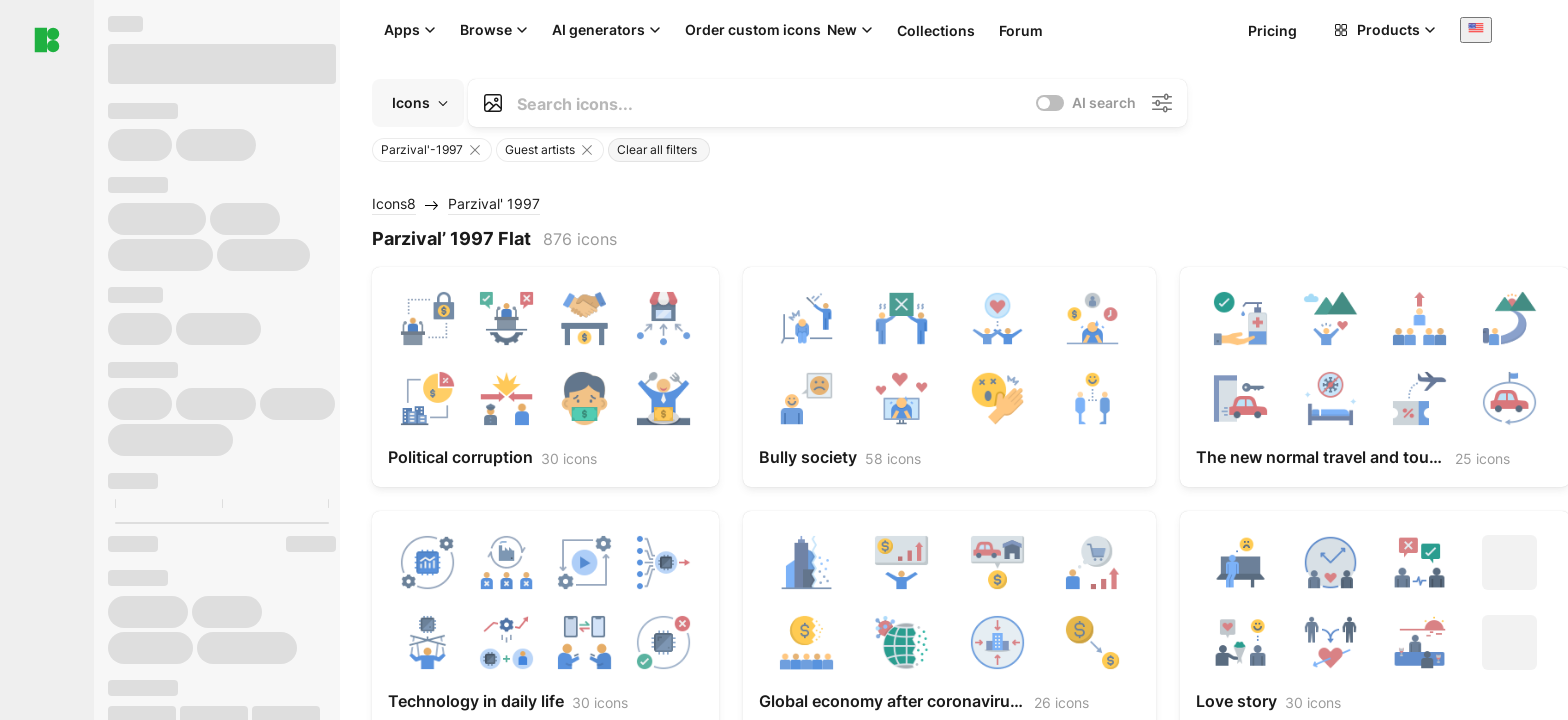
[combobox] (1476, 29)
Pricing (1272, 30)
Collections (936, 30)
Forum (1021, 30)
